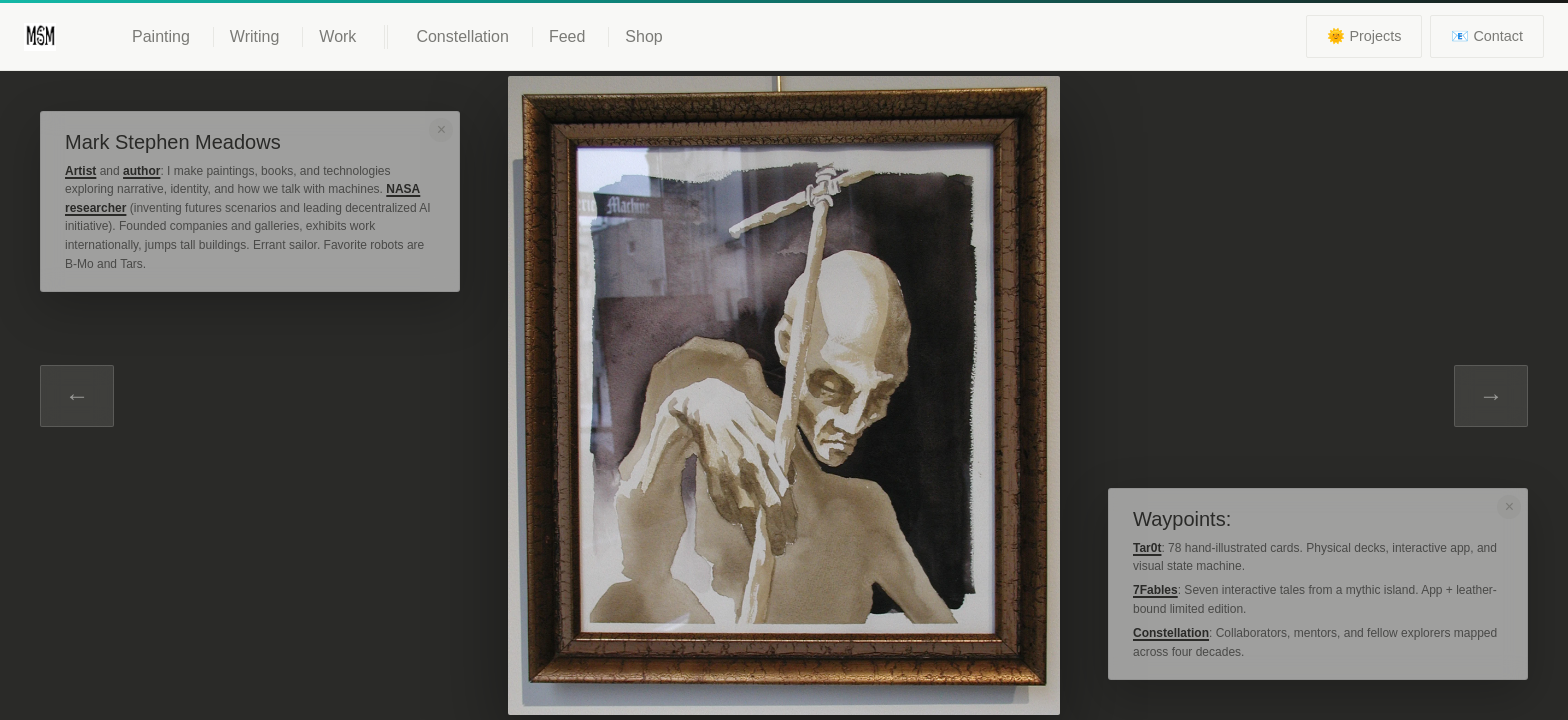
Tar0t (1147, 548)
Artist (80, 171)
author (141, 171)
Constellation (462, 36)
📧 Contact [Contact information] (1487, 36)
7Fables (1155, 590)
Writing (255, 36)
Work (337, 36)
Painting (161, 36)
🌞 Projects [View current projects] (1364, 36)
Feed (567, 36)
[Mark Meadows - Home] (40, 37)
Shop (643, 36)
